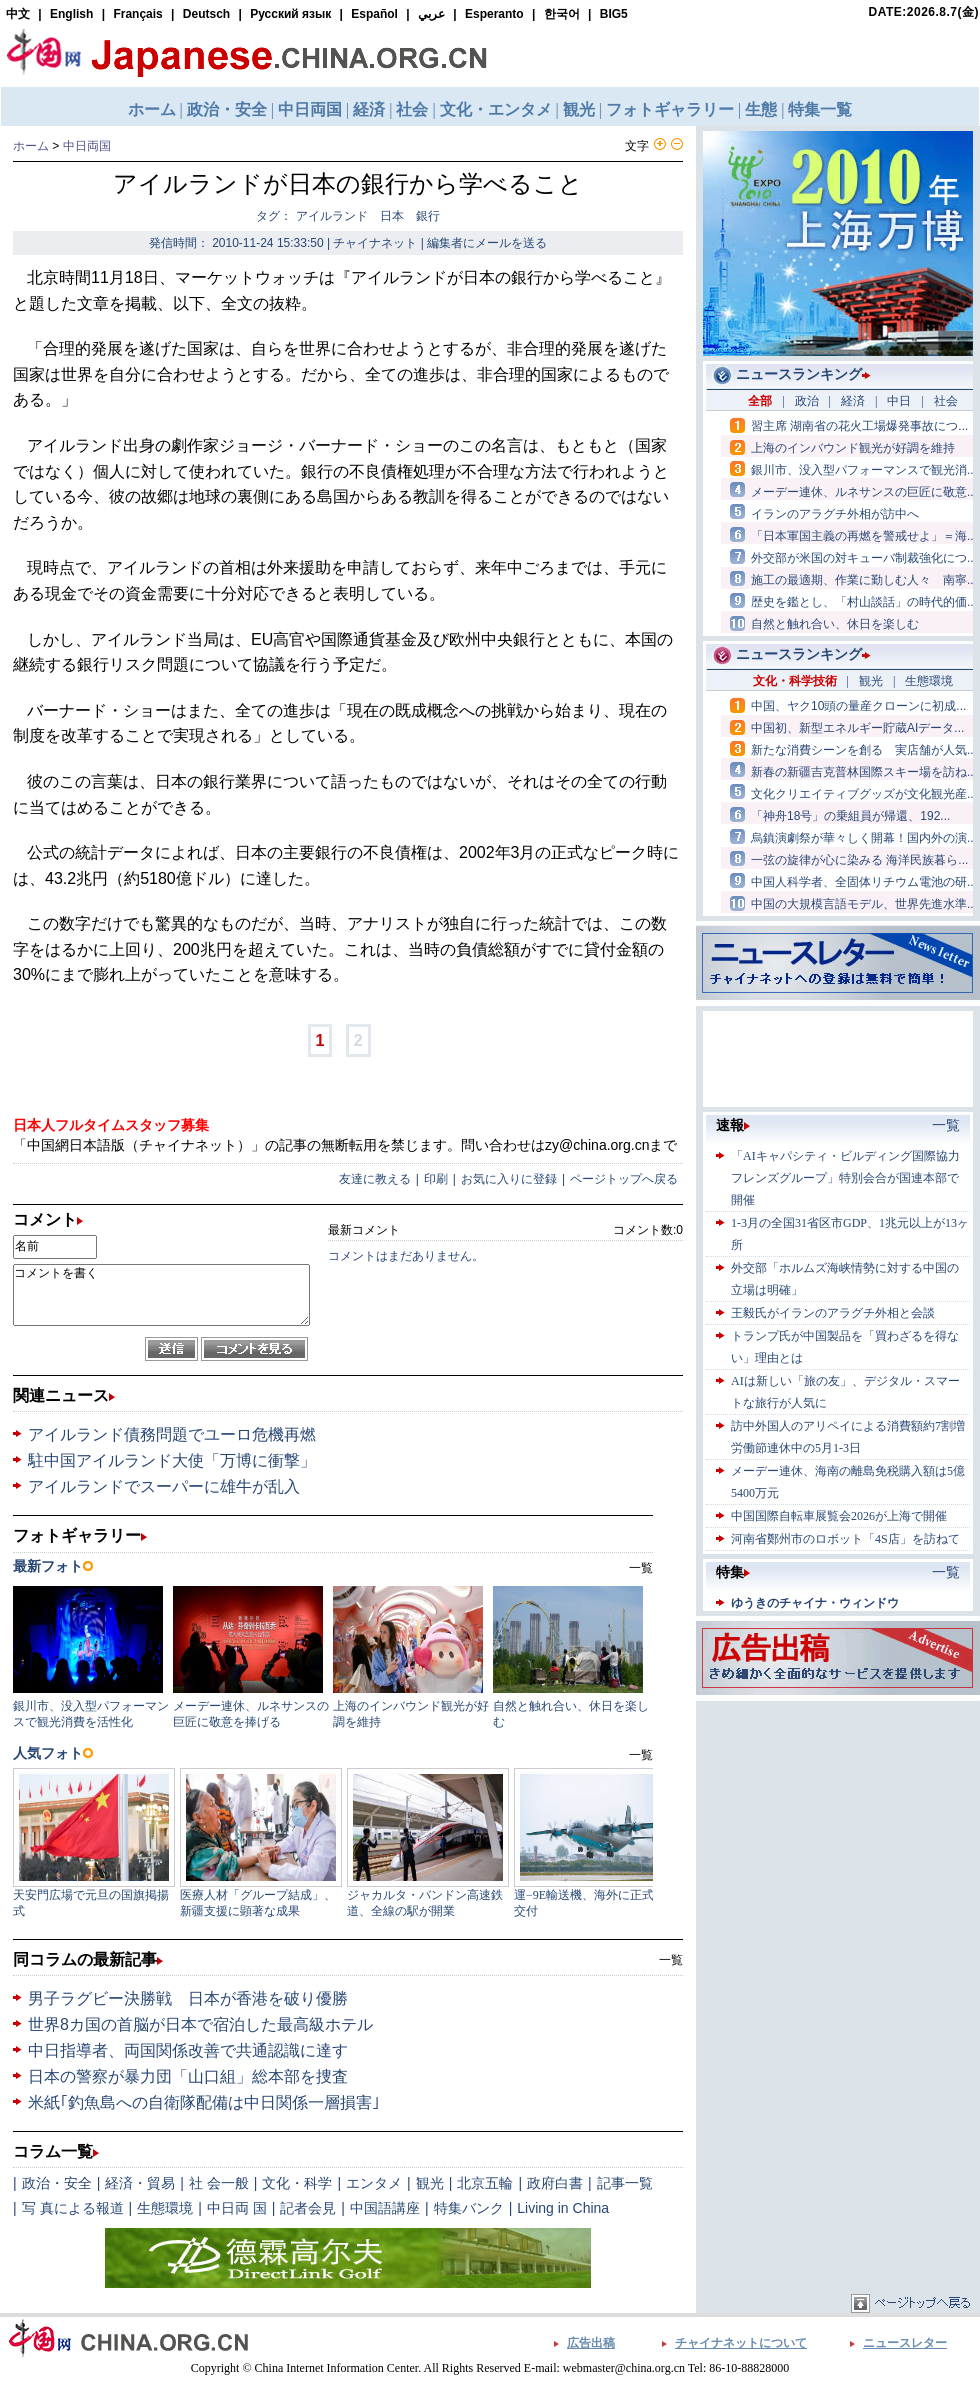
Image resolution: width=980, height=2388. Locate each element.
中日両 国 (237, 2208)
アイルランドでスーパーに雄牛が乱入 (164, 1486)
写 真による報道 (73, 2208)
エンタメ (374, 2183)
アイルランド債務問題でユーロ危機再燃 (172, 1434)
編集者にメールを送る (487, 243)
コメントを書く (161, 1295)
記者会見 (308, 2208)
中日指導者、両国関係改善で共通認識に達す (188, 2050)
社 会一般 (219, 2183)
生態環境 (165, 2208)
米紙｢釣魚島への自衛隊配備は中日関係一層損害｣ (204, 2102)
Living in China (563, 2208)
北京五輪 (485, 2183)
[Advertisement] (838, 1831)
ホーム (31, 146)
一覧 (671, 1960)
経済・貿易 (140, 2183)
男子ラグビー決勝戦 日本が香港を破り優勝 (188, 1998)
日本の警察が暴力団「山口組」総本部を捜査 (188, 2076)
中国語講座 (385, 2208)
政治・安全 (57, 2183)
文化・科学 (297, 2183)
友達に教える (375, 1179)
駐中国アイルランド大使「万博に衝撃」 (172, 1460)
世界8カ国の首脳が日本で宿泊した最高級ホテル (200, 2024)
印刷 (436, 1179)
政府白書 (555, 2183)
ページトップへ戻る (624, 1179)
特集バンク (469, 2208)
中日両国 (87, 146)
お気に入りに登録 (509, 1179)
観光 (430, 2183)
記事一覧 (625, 2183)
